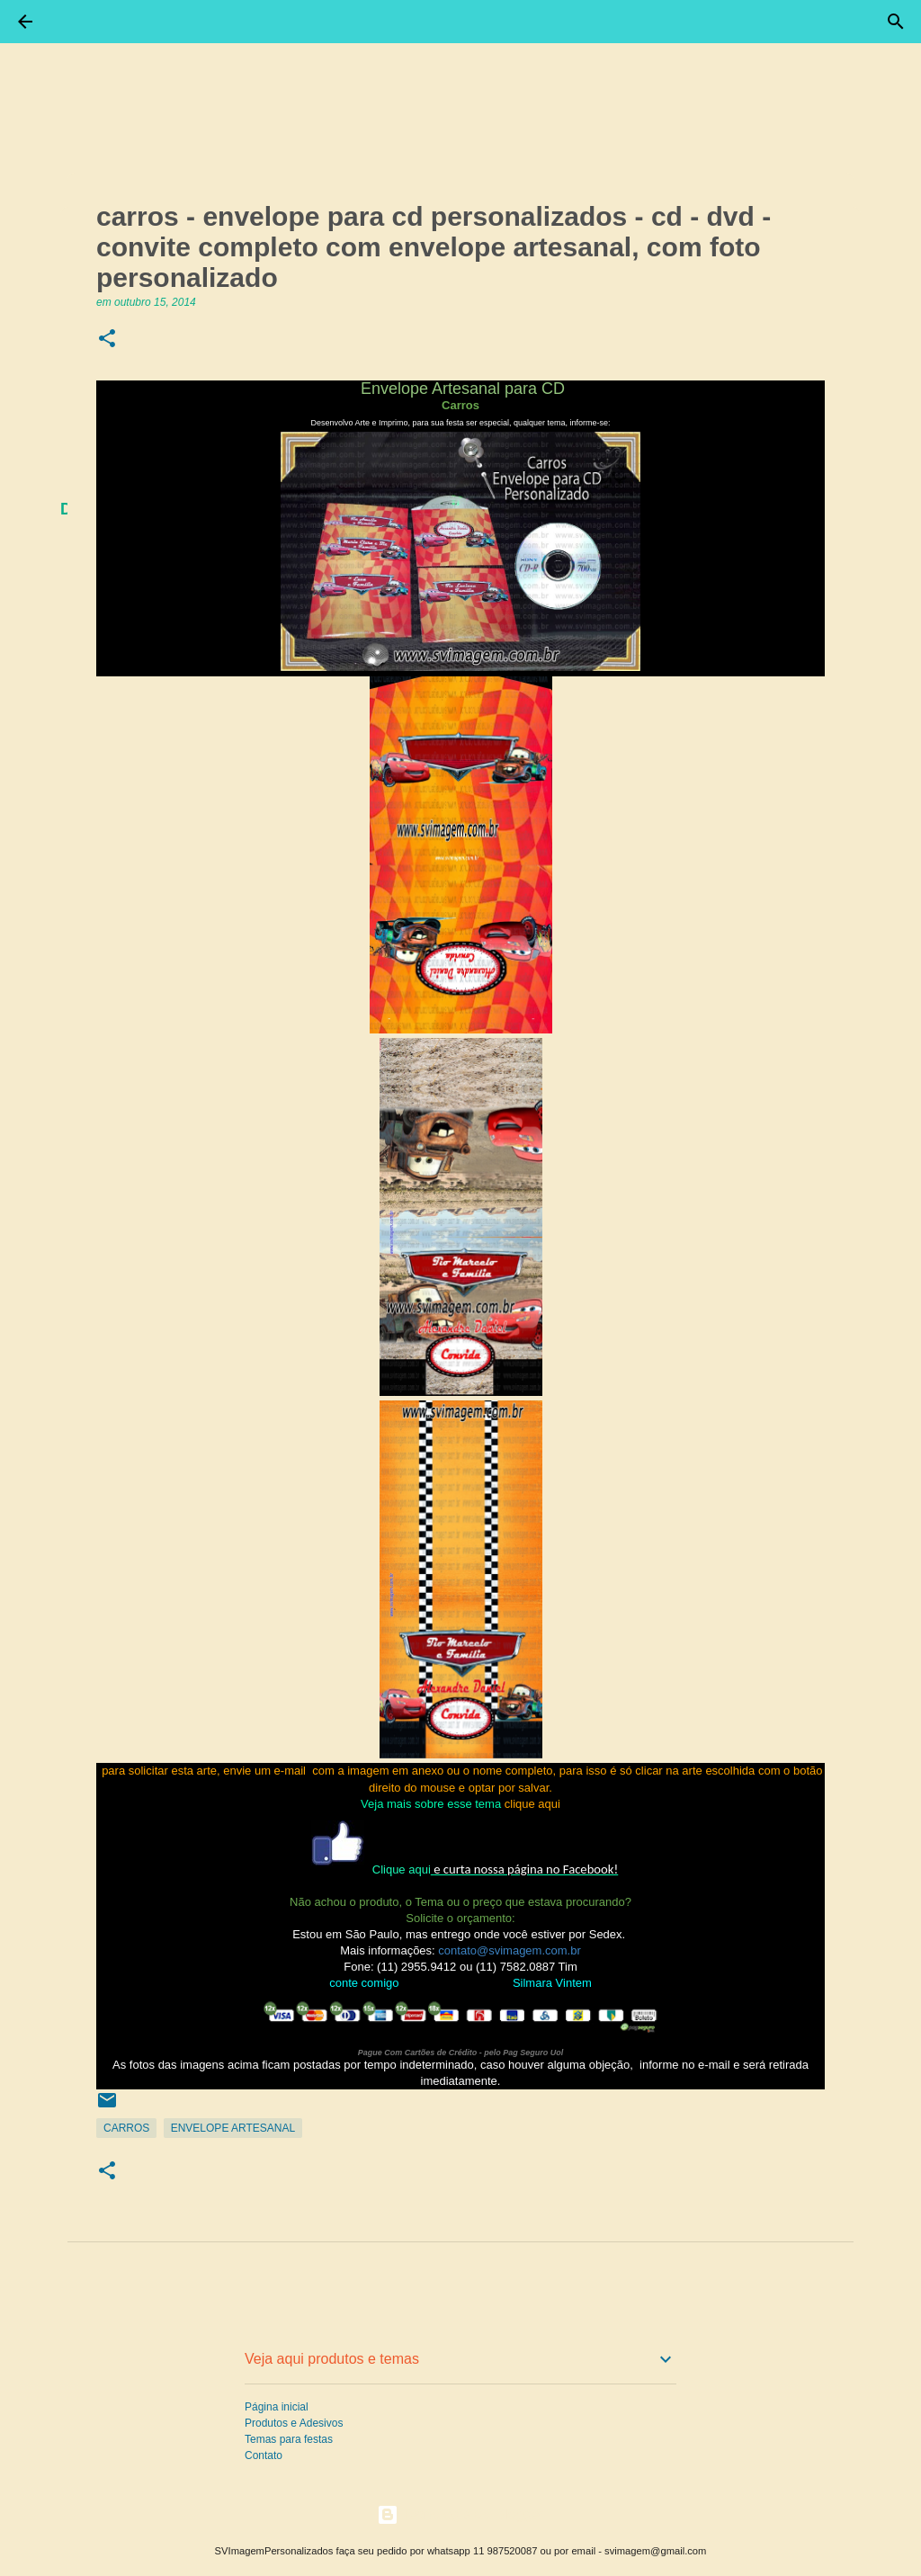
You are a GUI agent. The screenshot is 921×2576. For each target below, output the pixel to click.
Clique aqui (401, 1869)
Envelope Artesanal (233, 2128)
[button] (107, 339)
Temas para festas (289, 2439)
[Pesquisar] (896, 21)
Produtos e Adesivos (294, 2423)
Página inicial (276, 2407)
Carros (126, 2128)
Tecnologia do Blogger (461, 2514)
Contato (263, 2455)
